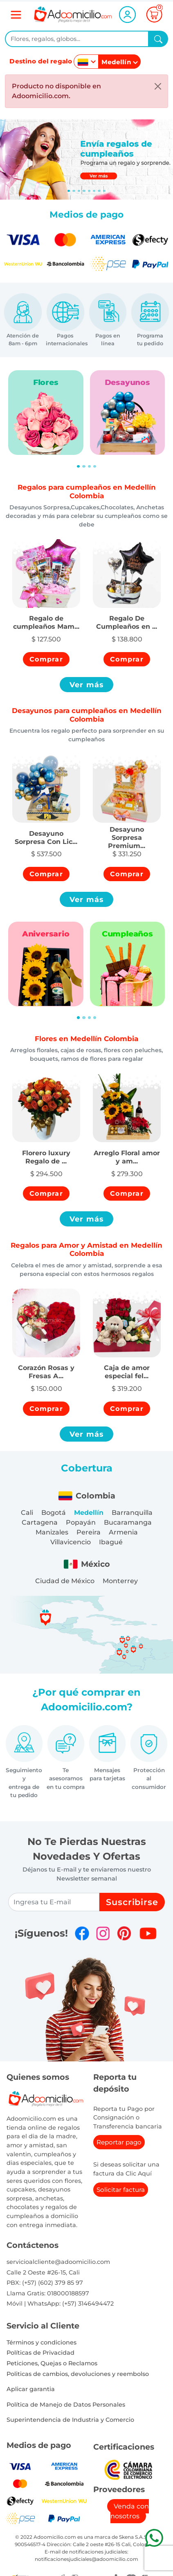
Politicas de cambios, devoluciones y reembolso (78, 2374)
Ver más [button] (87, 684)
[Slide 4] (89, 191)
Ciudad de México (64, 1581)
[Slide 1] (73, 191)
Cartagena (40, 1522)
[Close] (158, 86)
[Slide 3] (84, 191)
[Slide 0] (68, 191)
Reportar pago (119, 2142)
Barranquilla (132, 1512)
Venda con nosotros (129, 2511)
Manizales (52, 1532)
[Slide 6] (99, 191)
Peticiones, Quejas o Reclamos (52, 2363)
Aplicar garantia (31, 2389)
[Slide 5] (94, 191)
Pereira (88, 1532)
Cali (27, 1512)
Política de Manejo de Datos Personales (66, 2404)
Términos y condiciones (41, 2342)
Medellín (88, 1512)
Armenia (123, 1532)
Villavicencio (70, 1542)
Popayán (81, 1522)
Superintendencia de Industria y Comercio (70, 2419)
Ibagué (111, 1542)
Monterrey (120, 1581)
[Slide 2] (79, 191)
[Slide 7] (104, 191)
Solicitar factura (121, 2190)
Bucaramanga (128, 1522)
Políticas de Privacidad (40, 2352)
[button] (46, 618)
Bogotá (53, 1512)
